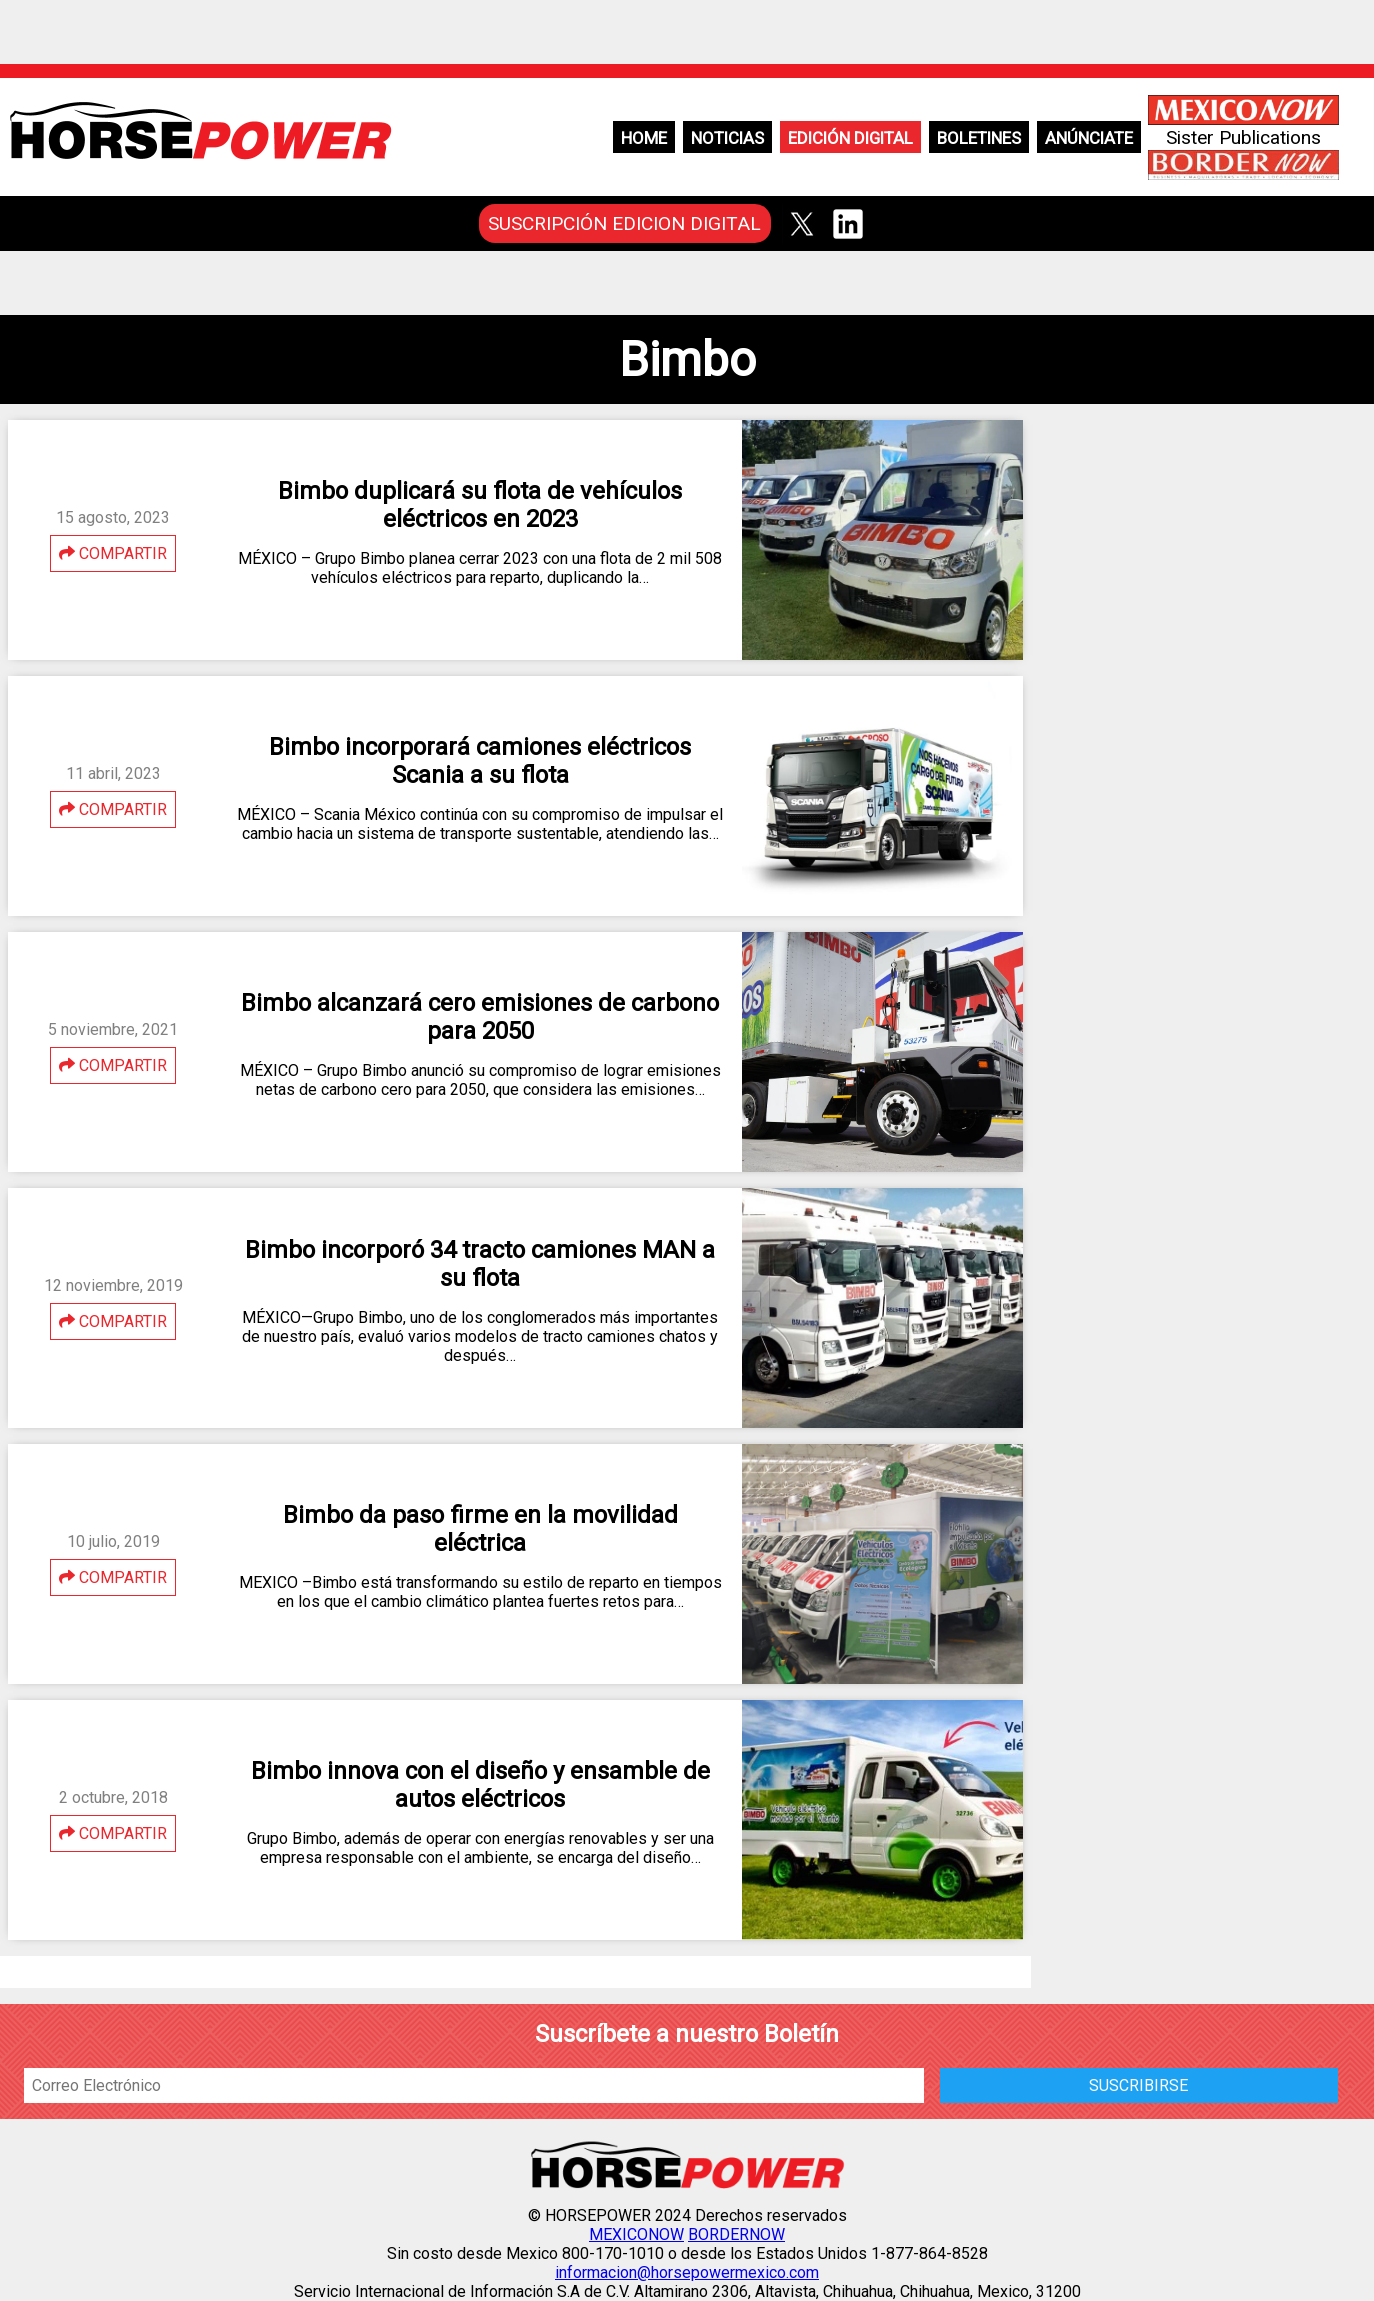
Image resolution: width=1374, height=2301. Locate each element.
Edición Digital (850, 138)
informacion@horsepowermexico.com (687, 2272)
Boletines (979, 138)
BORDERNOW (736, 2234)
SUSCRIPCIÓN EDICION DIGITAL (624, 223)
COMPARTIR (113, 553)
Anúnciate (1089, 138)
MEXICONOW (636, 2234)
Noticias (727, 138)
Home (644, 138)
